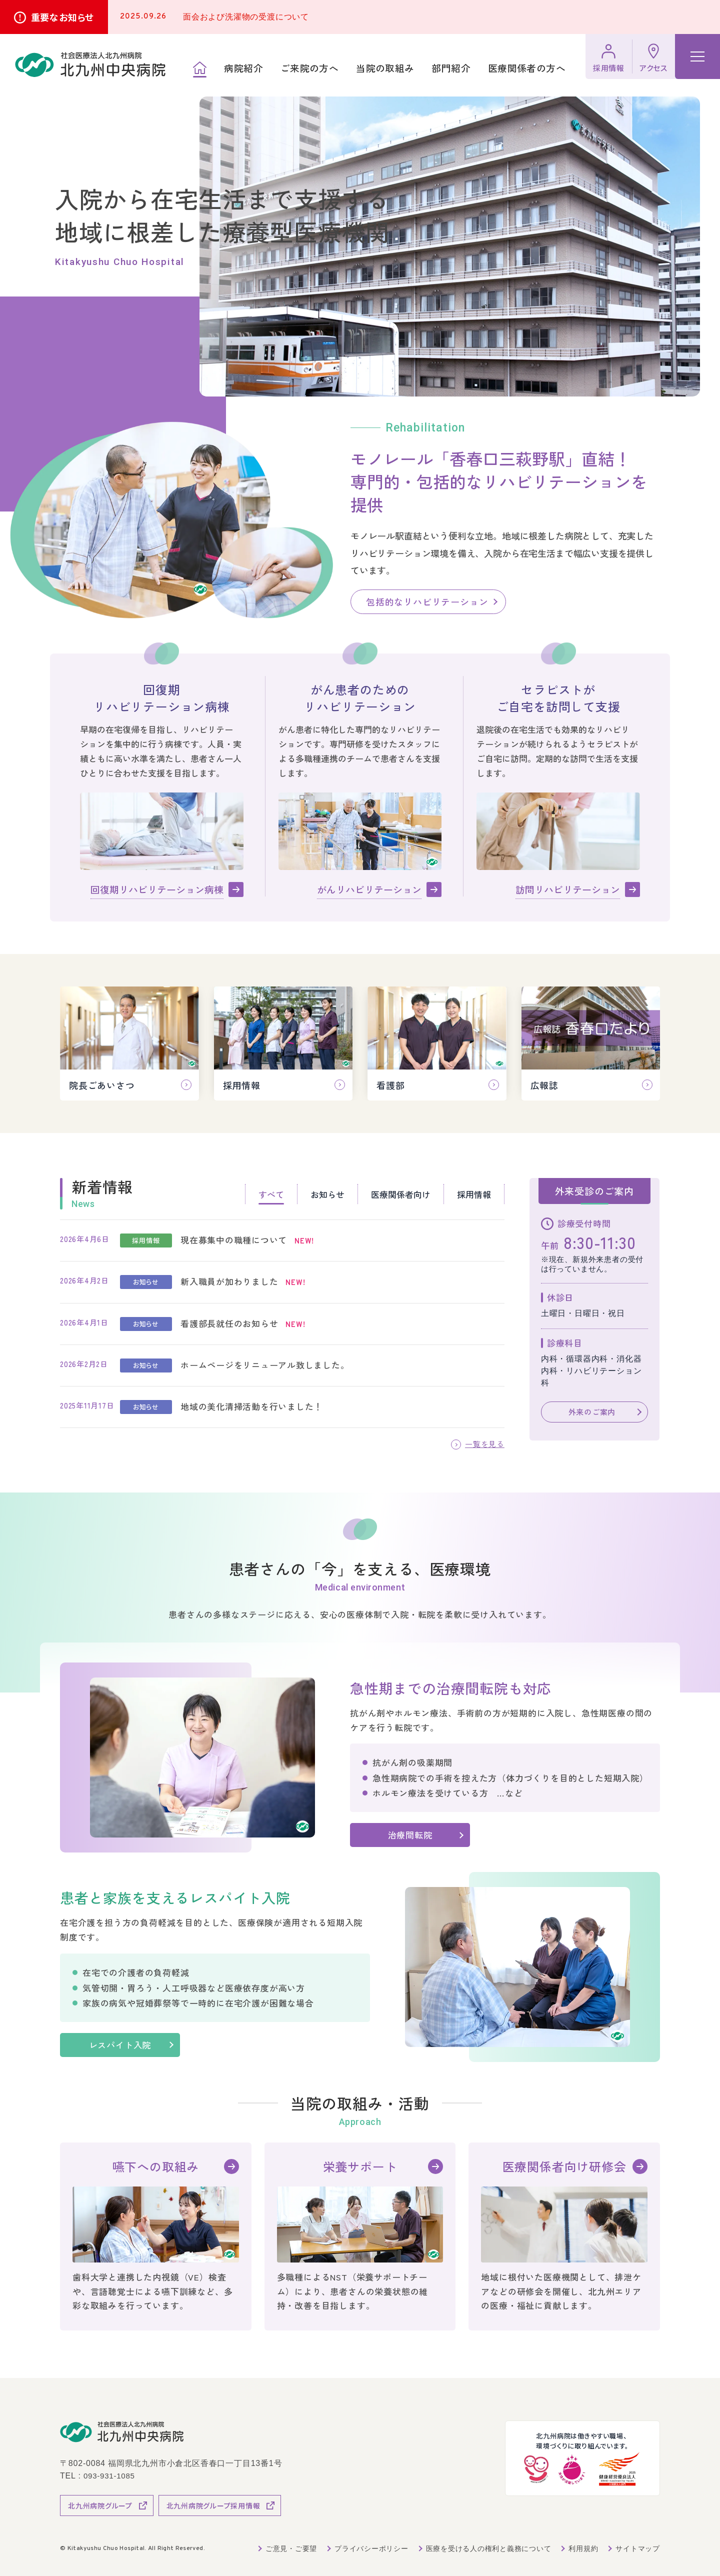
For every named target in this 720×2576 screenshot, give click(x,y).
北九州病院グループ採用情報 (213, 2505)
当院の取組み (385, 68)
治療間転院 (410, 1834)
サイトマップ (638, 2548)
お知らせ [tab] (327, 1194)
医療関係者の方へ (527, 68)
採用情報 (608, 67)
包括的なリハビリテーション (427, 601)
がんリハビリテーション (369, 889)
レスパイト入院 (129, 2044)
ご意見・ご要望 (290, 2548)
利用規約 (583, 2548)
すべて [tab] (271, 1194)
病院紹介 (243, 68)
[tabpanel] (282, 1324)
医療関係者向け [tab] (400, 1194)
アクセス (654, 67)
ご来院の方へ (309, 68)
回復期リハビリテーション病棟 (157, 889)
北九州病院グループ (100, 2505)
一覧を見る (483, 1443)
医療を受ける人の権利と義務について (488, 2548)
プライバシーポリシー (371, 2548)
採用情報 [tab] (474, 1194)
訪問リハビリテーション (568, 889)
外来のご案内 (591, 1412)
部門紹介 (451, 68)
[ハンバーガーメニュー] (697, 56)
